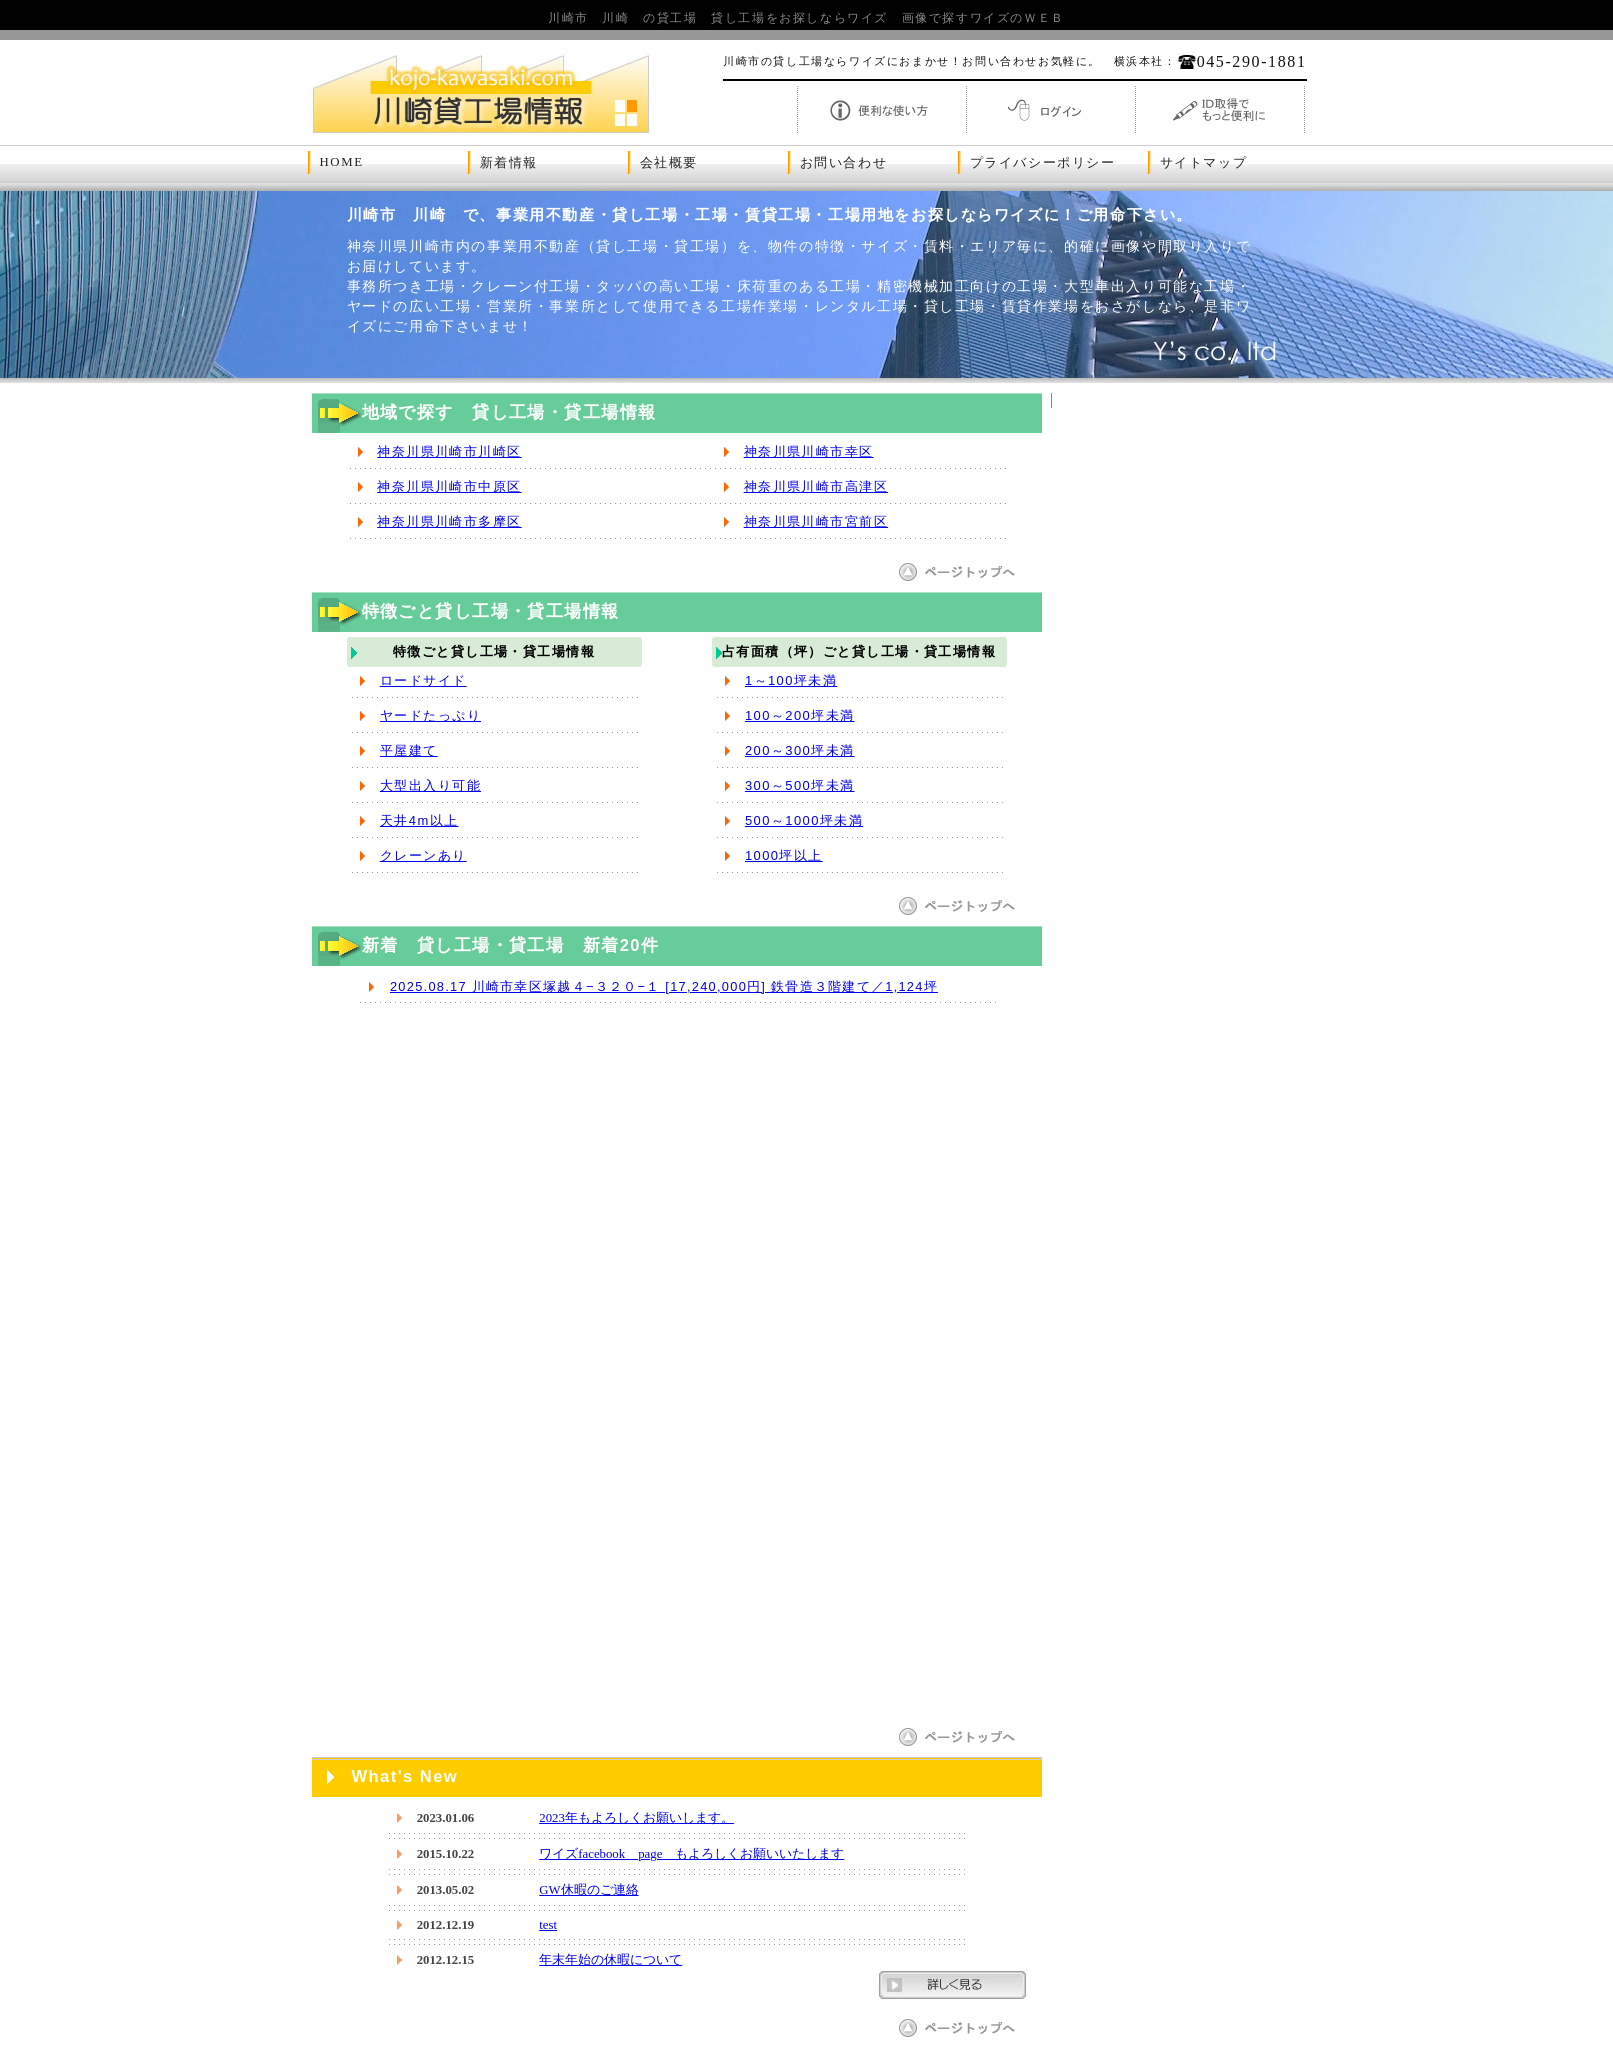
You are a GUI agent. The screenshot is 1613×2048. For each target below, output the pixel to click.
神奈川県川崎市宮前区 (816, 521)
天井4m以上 (419, 820)
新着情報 (509, 163)
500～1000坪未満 (804, 820)
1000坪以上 (784, 855)
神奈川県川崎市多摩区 (449, 521)
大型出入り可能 (430, 785)
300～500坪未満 (800, 785)
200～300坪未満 (800, 750)
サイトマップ (1204, 163)
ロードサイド (423, 680)
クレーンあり (423, 855)
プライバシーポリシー (1043, 163)
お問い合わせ (844, 163)
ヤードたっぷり (430, 715)
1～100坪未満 (791, 680)
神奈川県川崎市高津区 (816, 486)
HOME (342, 162)
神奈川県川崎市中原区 (449, 486)
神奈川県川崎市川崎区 (449, 451)
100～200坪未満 (800, 715)
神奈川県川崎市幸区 (809, 451)
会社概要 (669, 163)
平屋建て (409, 750)
